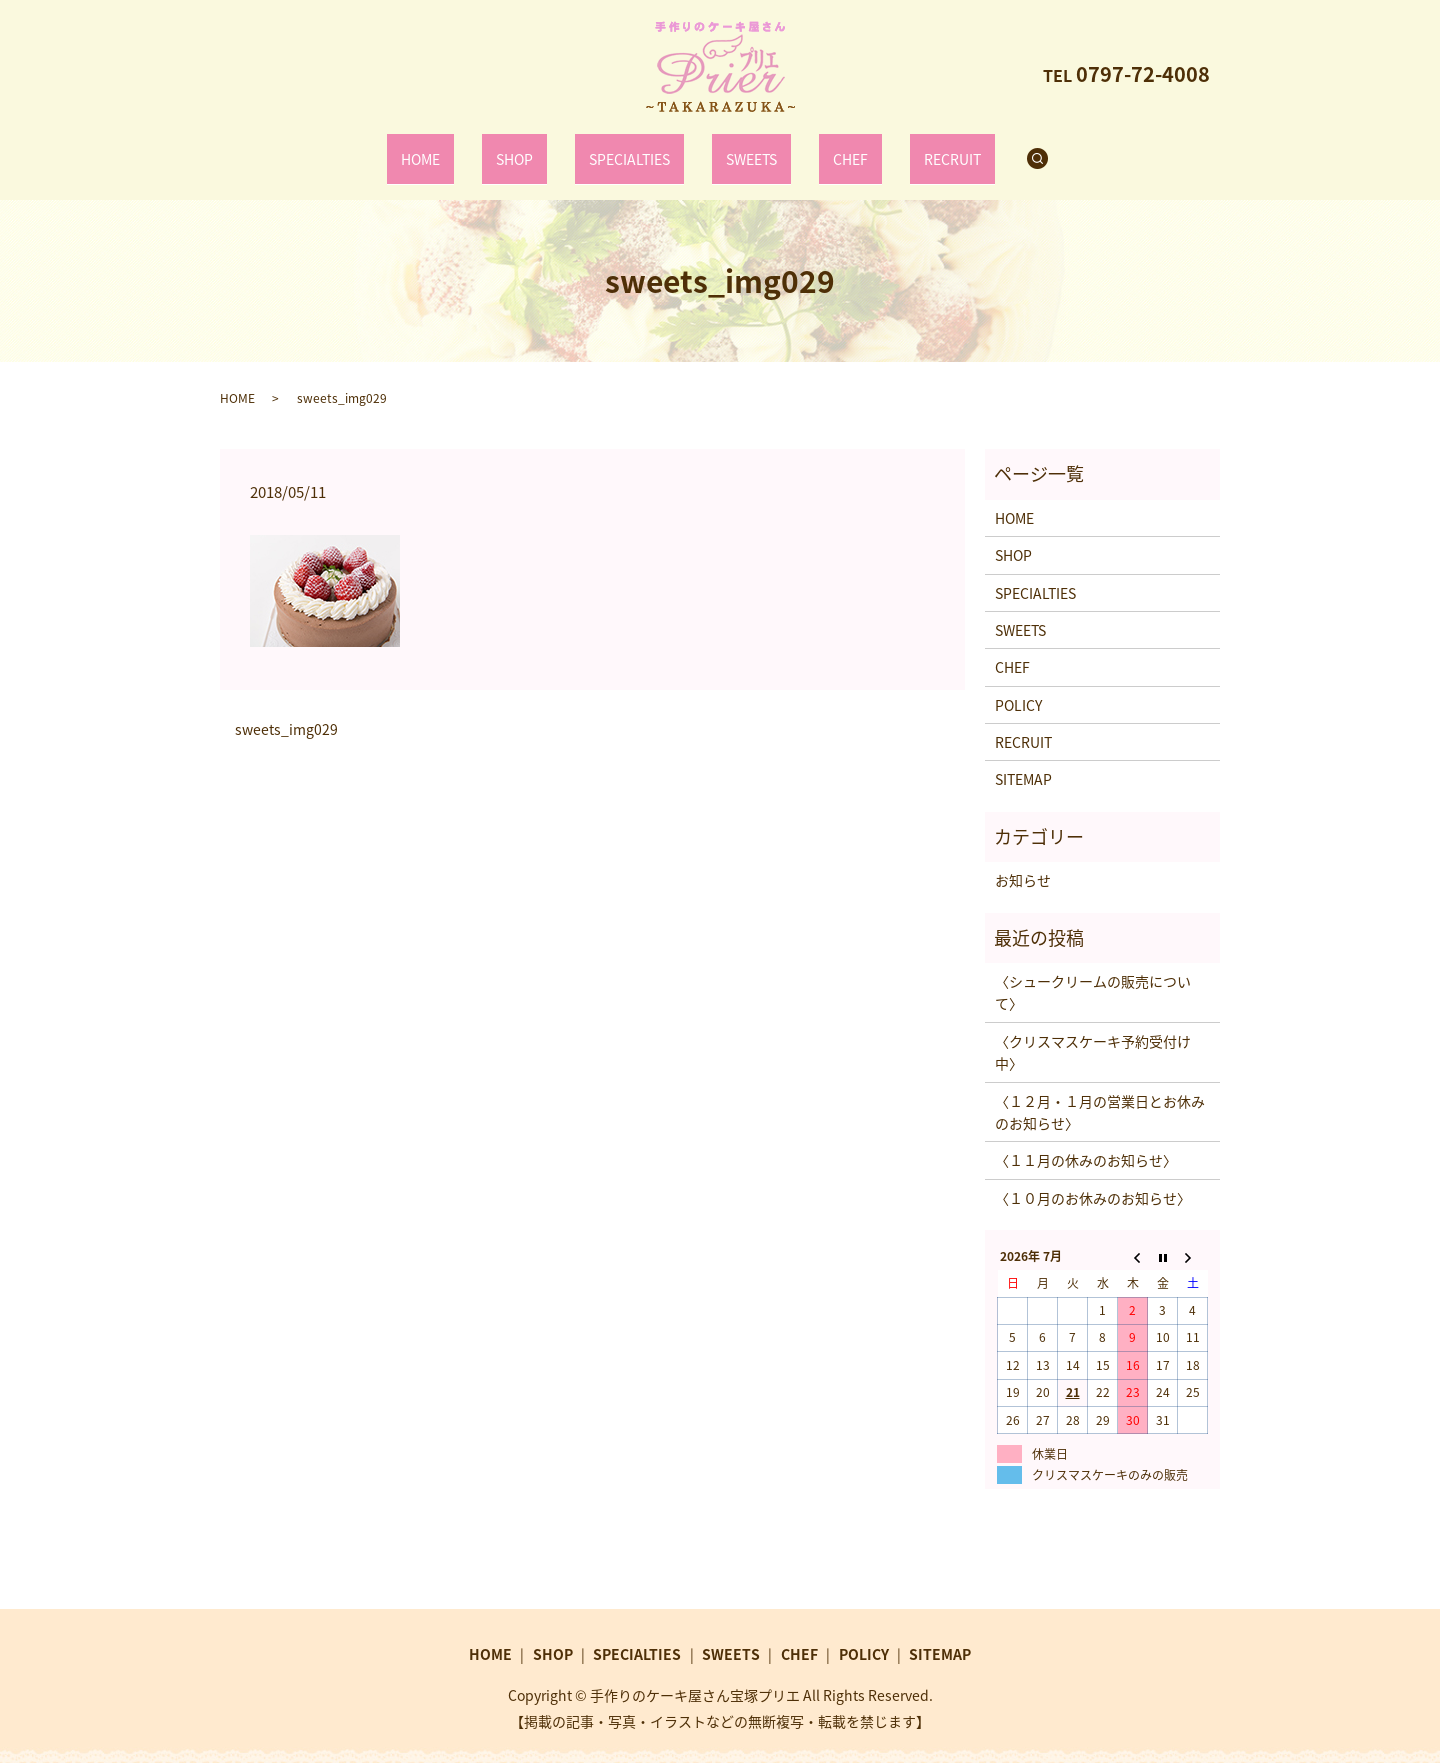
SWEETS (745, 148)
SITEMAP (1023, 759)
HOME (457, 148)
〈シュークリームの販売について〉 (1093, 972)
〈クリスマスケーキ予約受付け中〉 (1093, 1032)
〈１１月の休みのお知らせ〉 (1086, 1140)
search (1006, 149)
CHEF (829, 148)
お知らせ (1023, 860)
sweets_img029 (286, 709)
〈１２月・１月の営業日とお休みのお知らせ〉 (1100, 1092)
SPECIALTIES (636, 148)
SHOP (535, 148)
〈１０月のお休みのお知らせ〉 (1093, 1178)
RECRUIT (915, 148)
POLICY (1018, 685)
